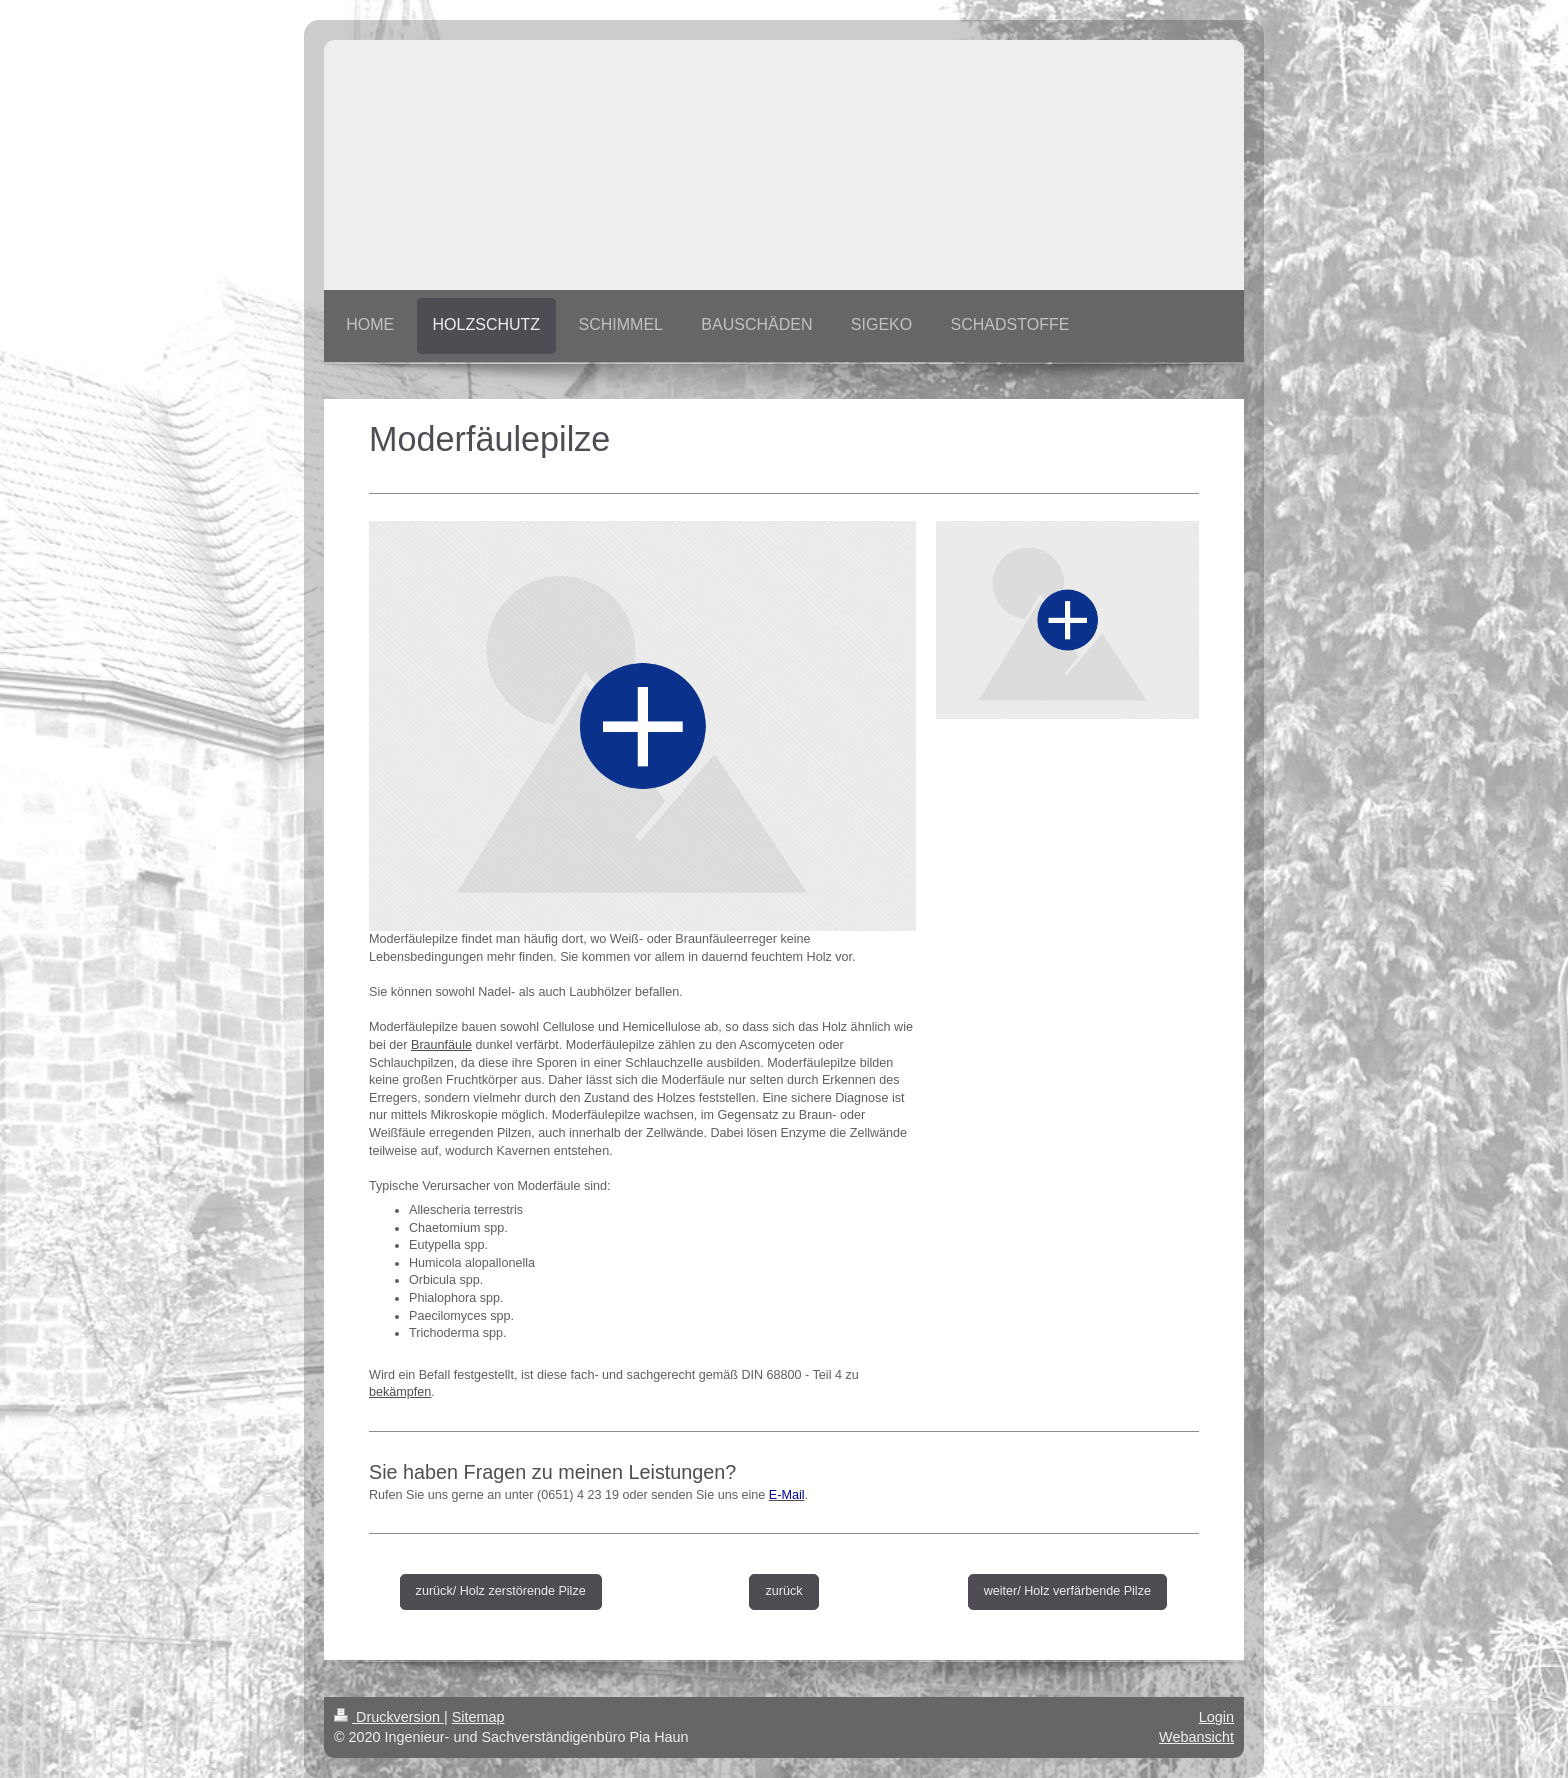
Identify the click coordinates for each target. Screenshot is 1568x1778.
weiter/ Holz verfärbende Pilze (1067, 1591)
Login (1216, 1717)
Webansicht (1196, 1737)
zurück (783, 1591)
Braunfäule (441, 1045)
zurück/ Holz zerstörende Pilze (501, 1591)
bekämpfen (400, 1392)
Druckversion (389, 1717)
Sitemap (478, 1717)
